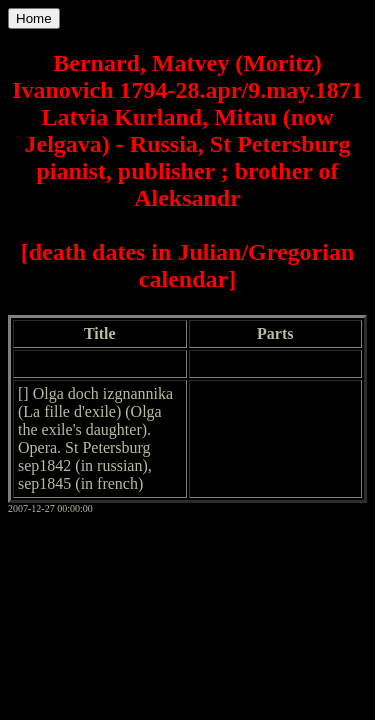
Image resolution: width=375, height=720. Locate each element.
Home (34, 18)
